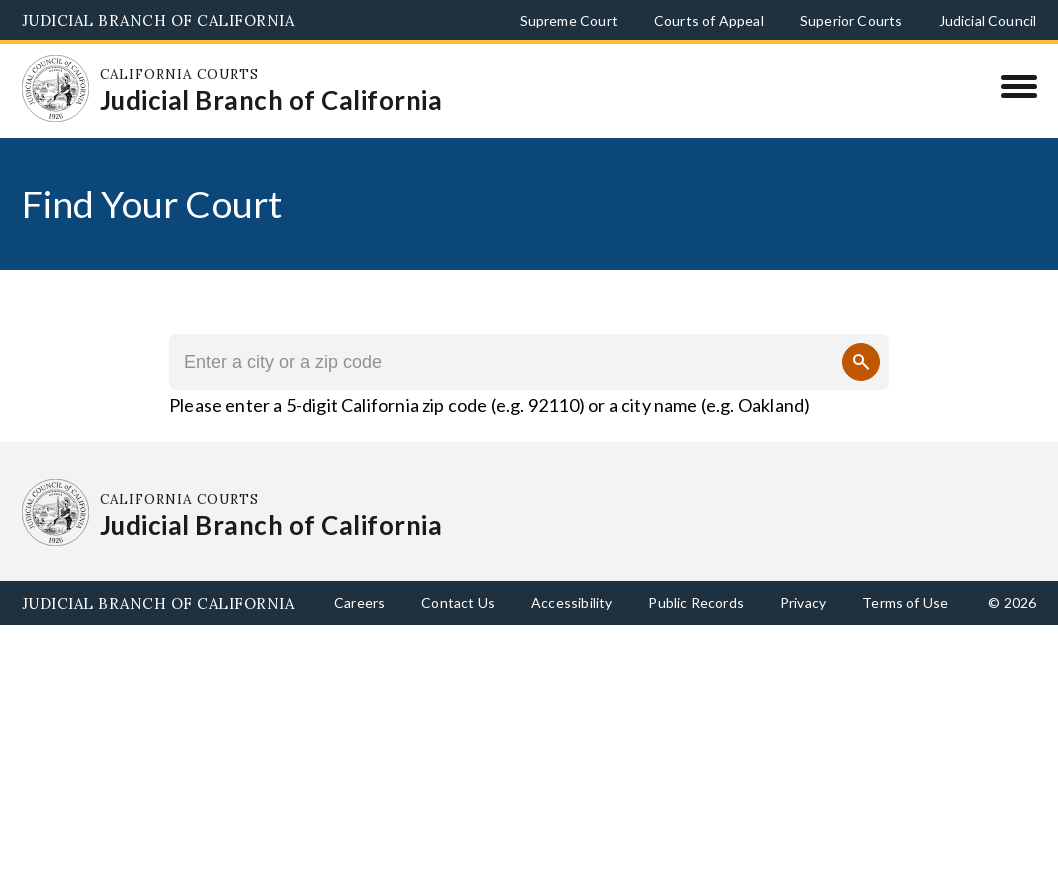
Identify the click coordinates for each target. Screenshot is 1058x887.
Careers (359, 602)
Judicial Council (988, 20)
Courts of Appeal (709, 20)
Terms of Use (905, 602)
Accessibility (571, 602)
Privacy (803, 602)
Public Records (696, 602)
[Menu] (1018, 86)
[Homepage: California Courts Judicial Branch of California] (56, 89)
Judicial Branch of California (158, 20)
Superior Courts (851, 20)
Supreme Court (569, 20)
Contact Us (458, 602)
